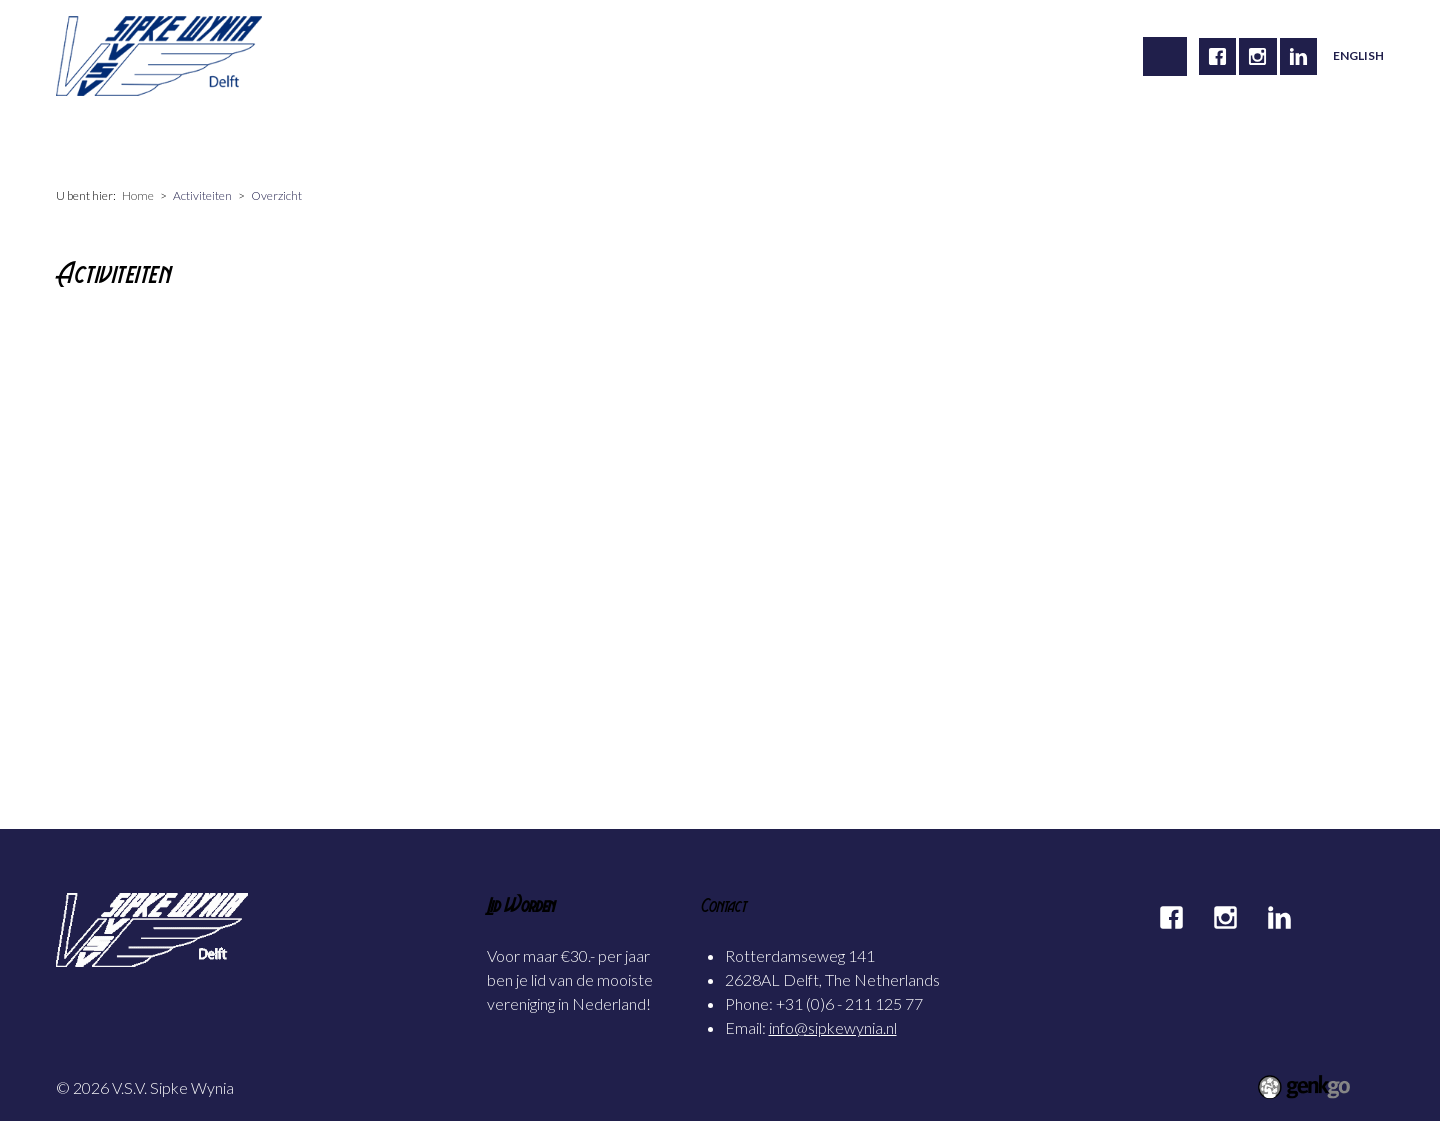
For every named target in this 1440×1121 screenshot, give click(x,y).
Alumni (485, 140)
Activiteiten (291, 140)
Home (92, 140)
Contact (807, 140)
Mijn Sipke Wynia (685, 140)
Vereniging (182, 140)
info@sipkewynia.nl (833, 1027)
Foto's (568, 140)
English (1358, 55)
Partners (900, 140)
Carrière (395, 140)
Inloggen (994, 140)
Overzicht (276, 195)
